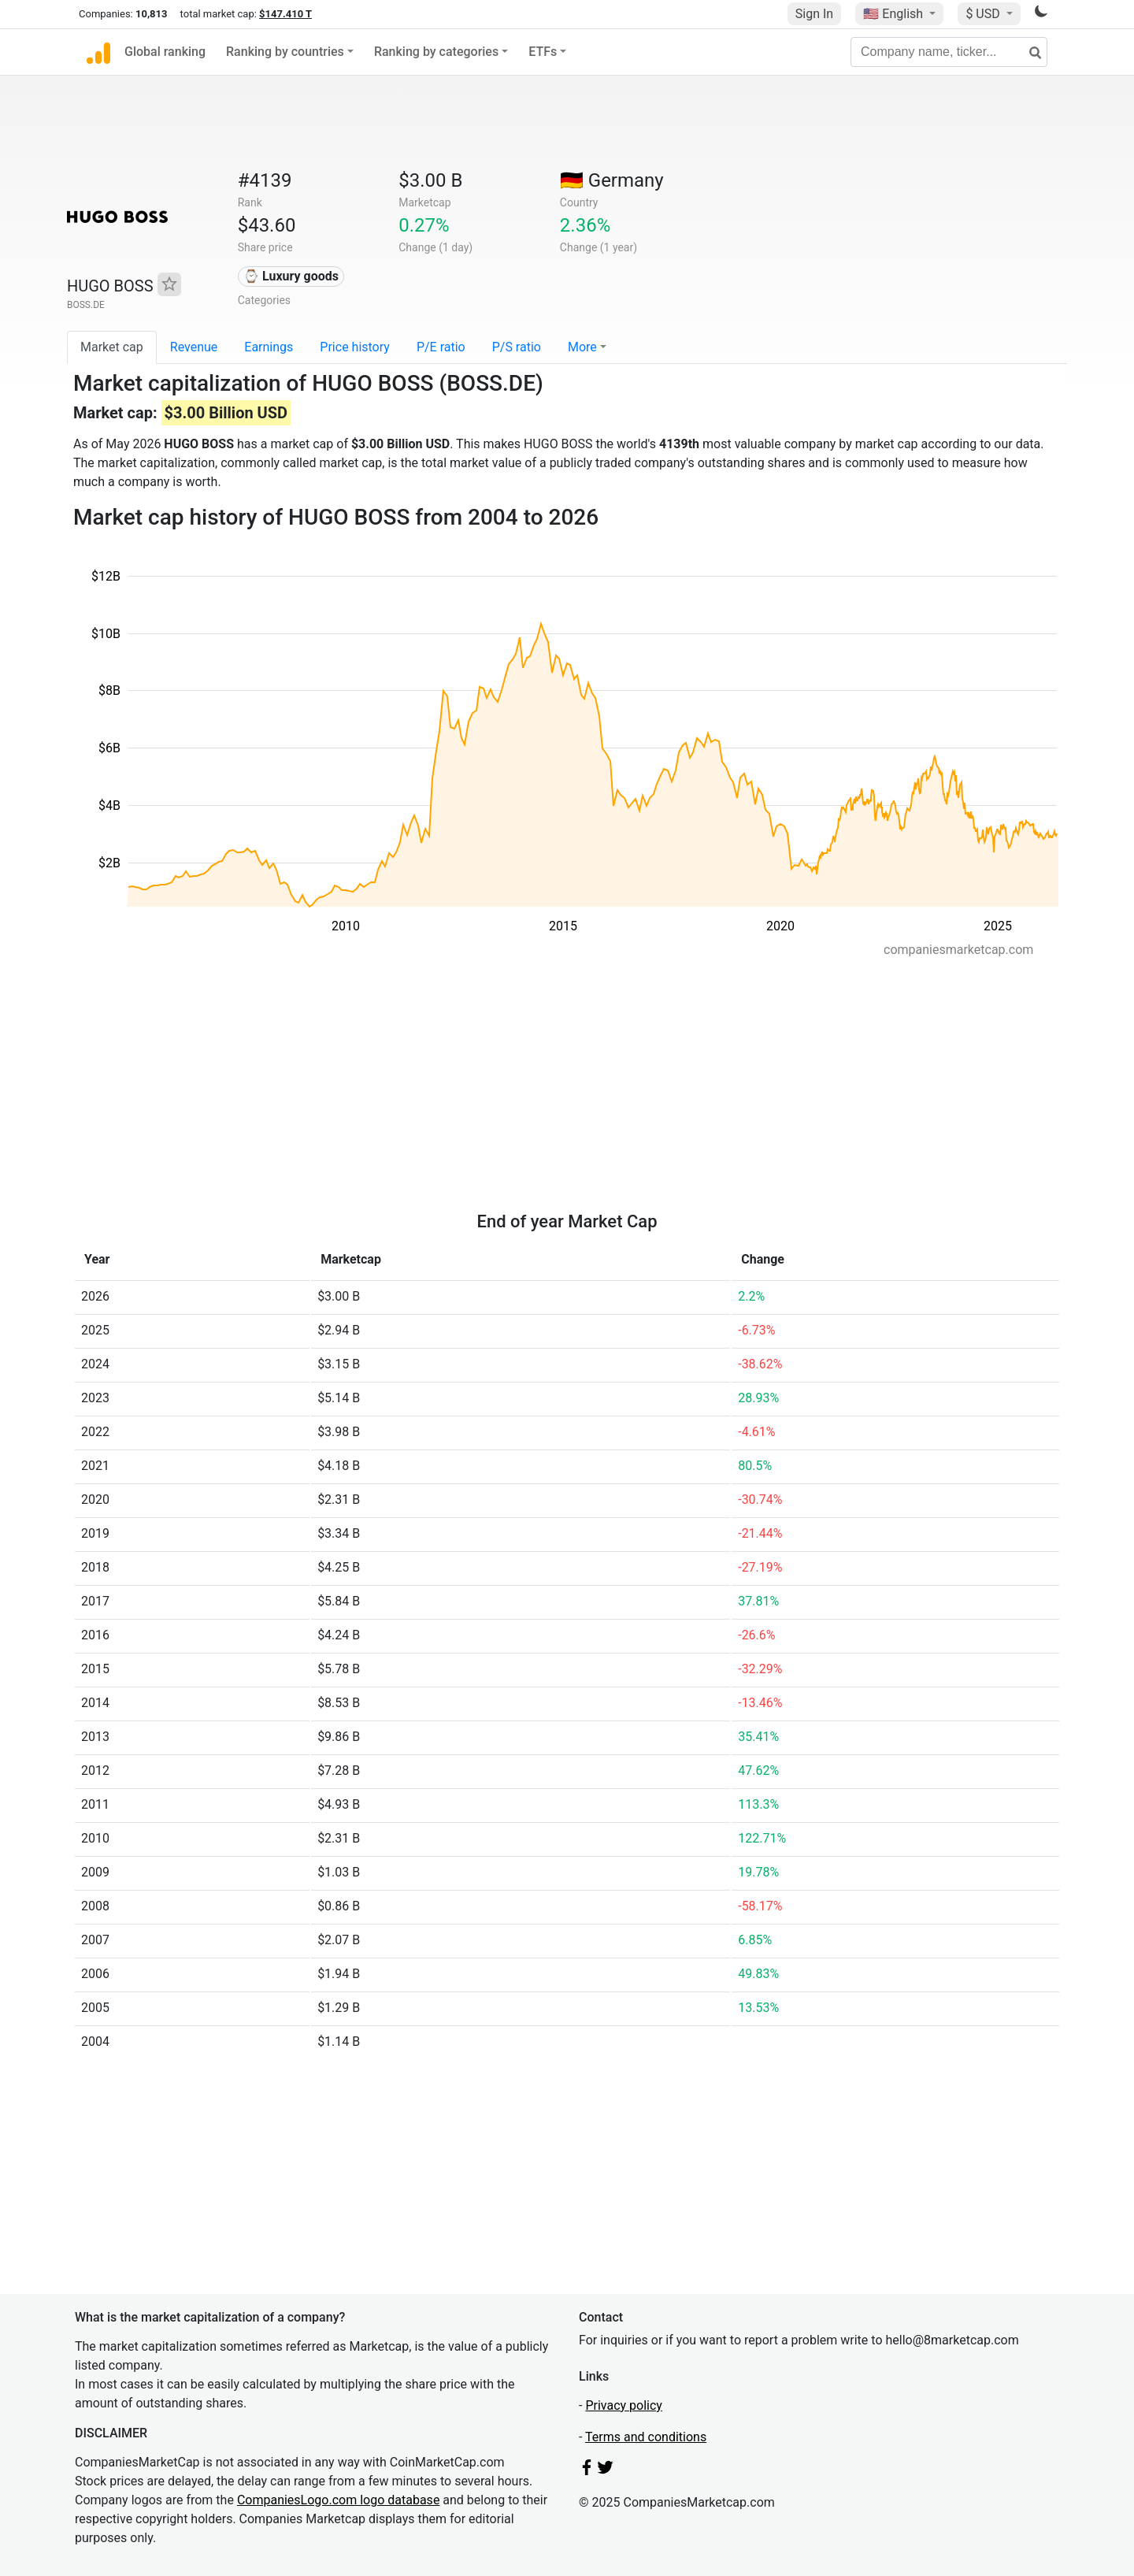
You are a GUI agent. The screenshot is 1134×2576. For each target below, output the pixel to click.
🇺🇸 (894, 13)
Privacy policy (623, 2405)
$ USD (983, 13)
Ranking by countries (285, 51)
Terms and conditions (645, 2436)
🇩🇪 (612, 180)
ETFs (542, 51)
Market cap (111, 347)
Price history (355, 347)
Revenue (194, 347)
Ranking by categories (436, 51)
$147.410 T (285, 14)
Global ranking (165, 51)
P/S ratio (516, 347)
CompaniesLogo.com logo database (338, 2499)
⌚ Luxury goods (291, 276)
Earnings (268, 347)
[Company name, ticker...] (948, 52)
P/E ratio (441, 347)
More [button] (582, 347)
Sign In (814, 13)
